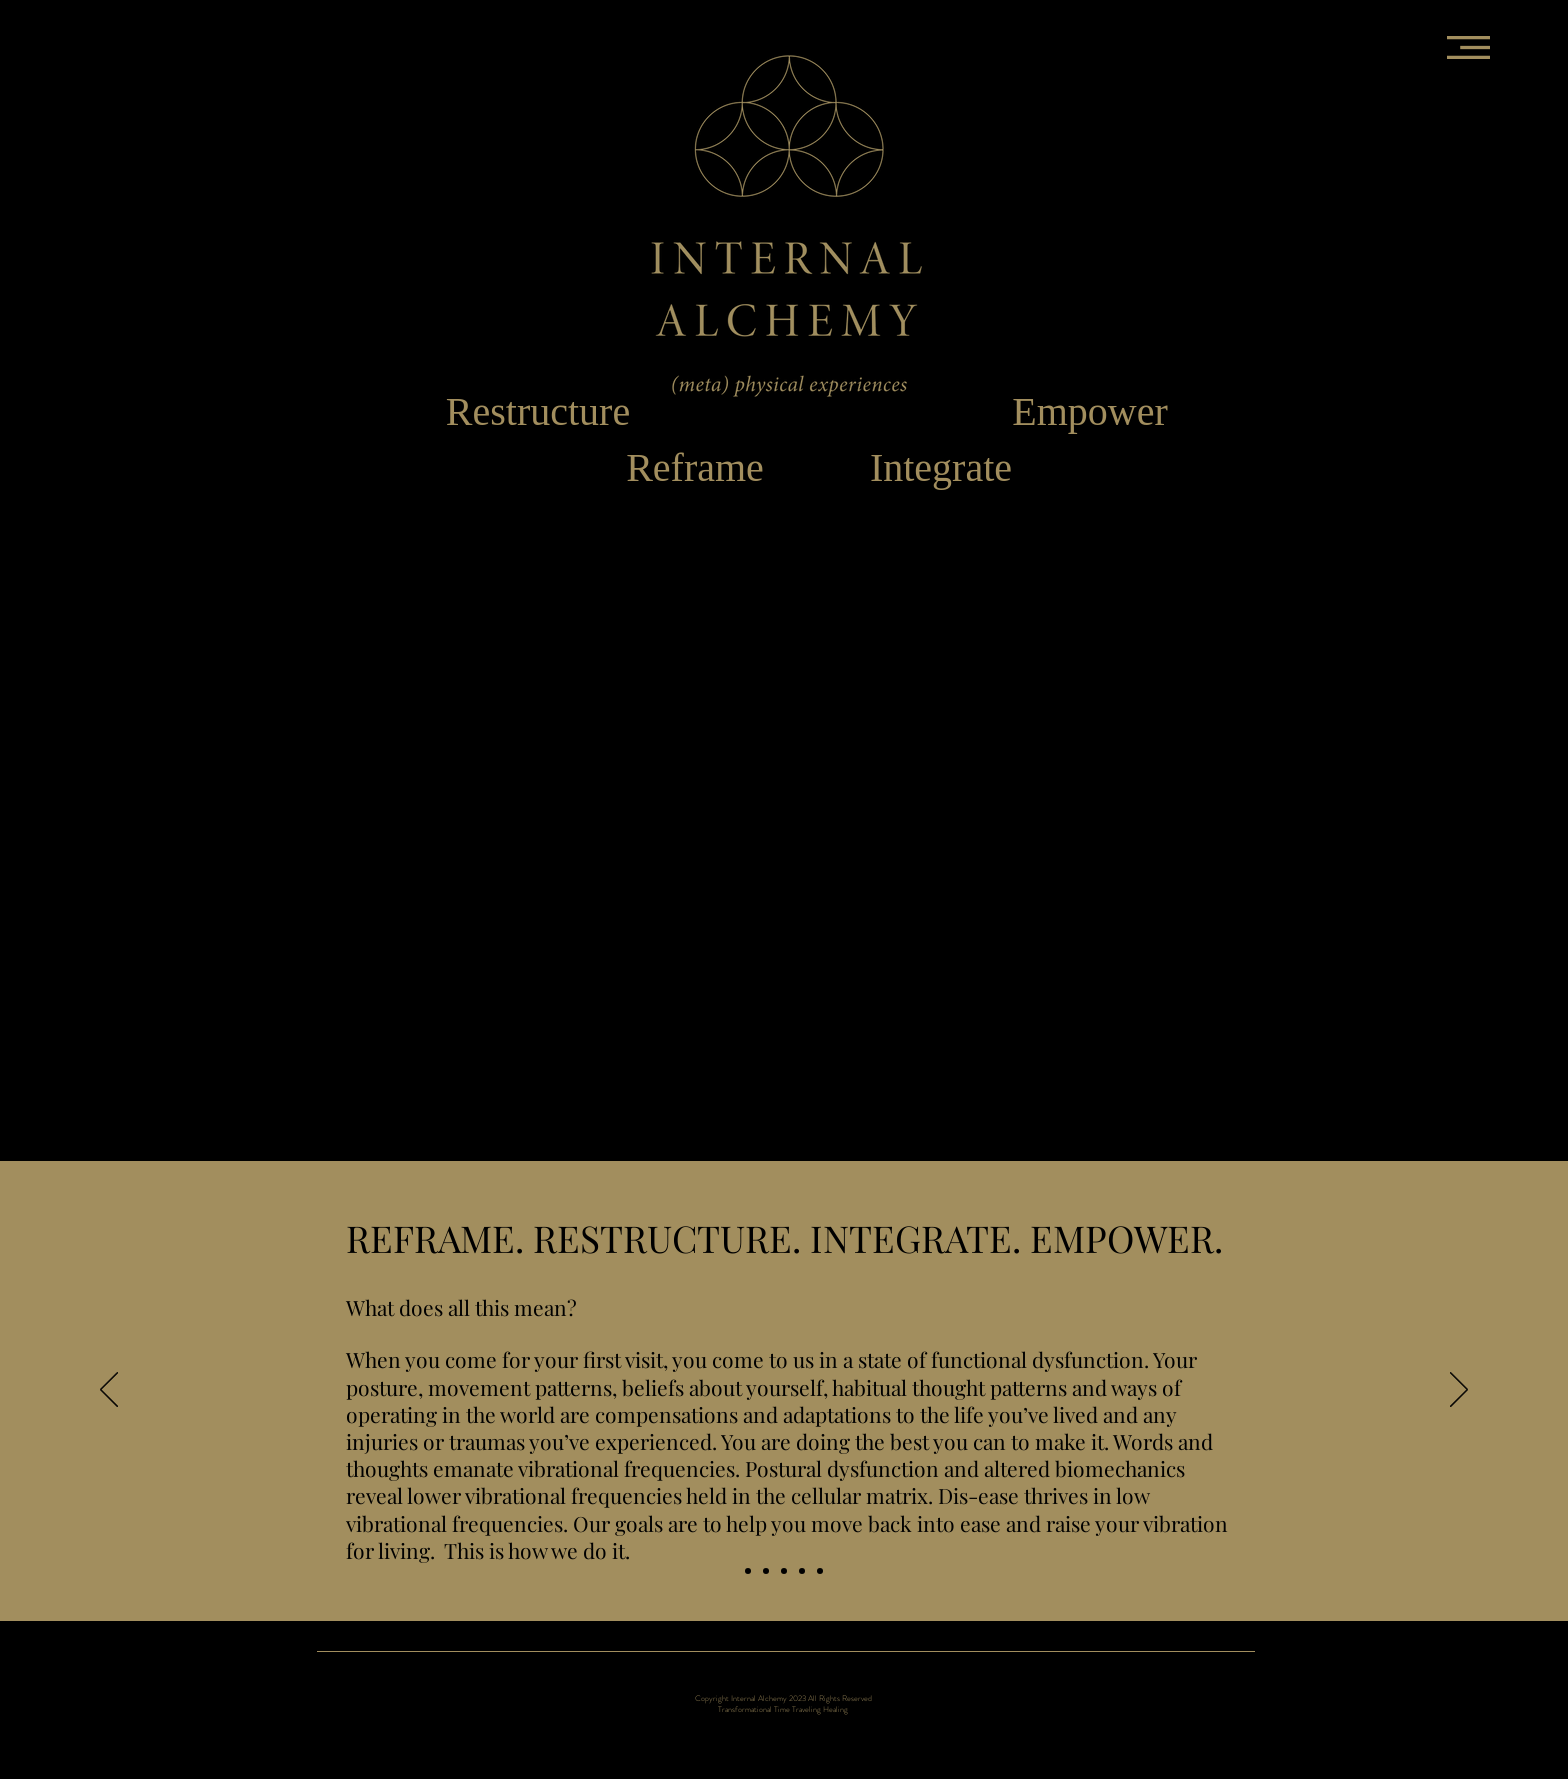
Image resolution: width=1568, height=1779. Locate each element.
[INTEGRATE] (802, 1571)
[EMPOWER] (820, 1571)
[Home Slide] (748, 1571)
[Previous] (109, 1391)
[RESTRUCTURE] (784, 1571)
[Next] (1459, 1391)
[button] (1468, 47)
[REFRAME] (766, 1571)
